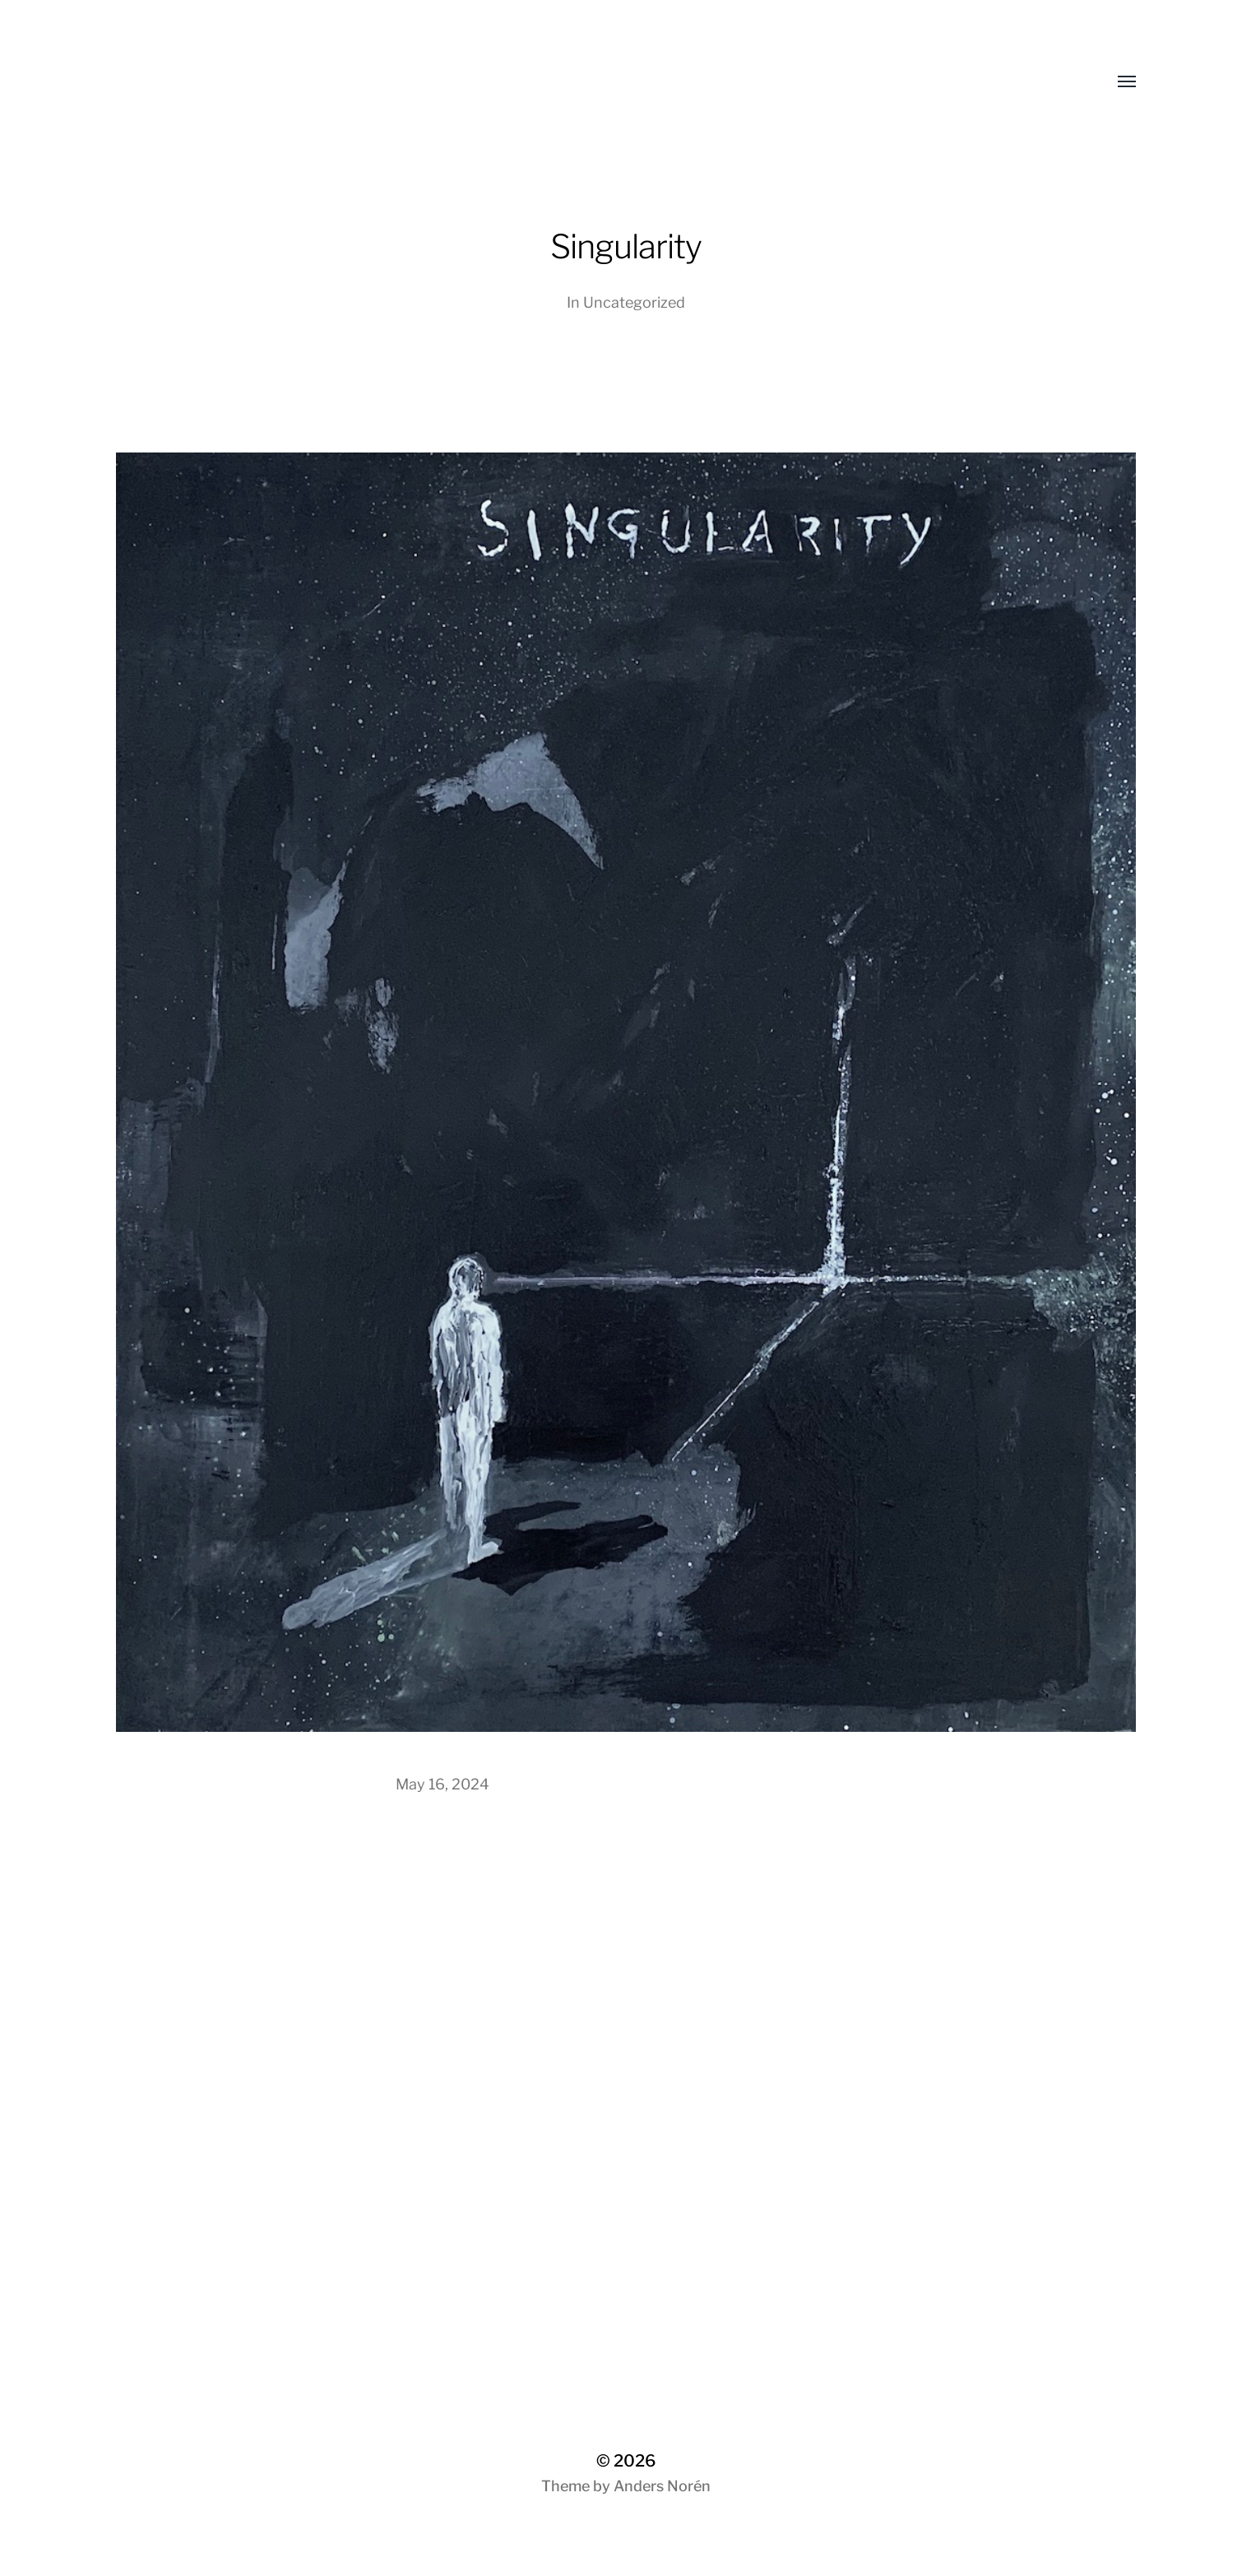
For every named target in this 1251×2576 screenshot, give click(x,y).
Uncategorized (634, 302)
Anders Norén (662, 2486)
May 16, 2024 (442, 1784)
